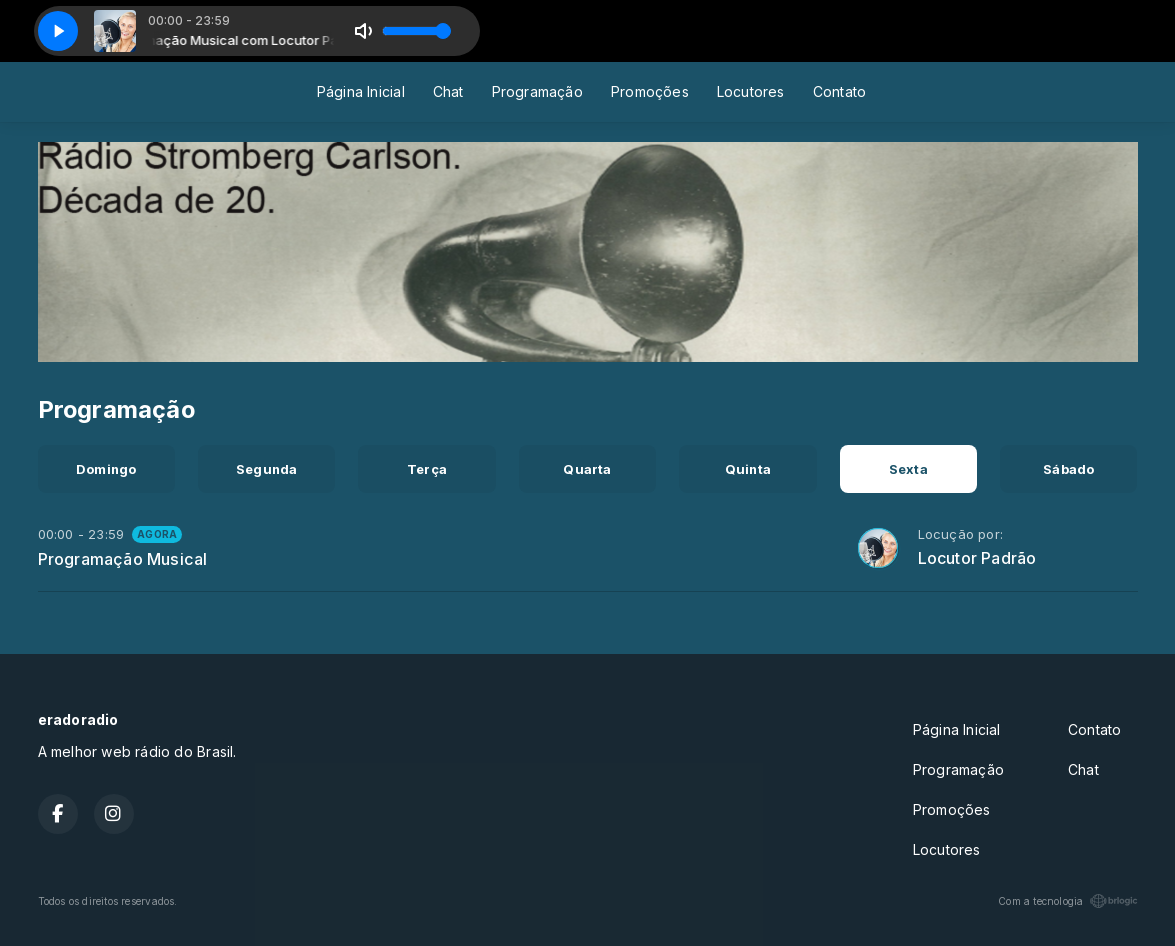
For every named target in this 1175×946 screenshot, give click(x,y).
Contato (839, 91)
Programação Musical (123, 559)
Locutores (751, 91)
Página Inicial (361, 91)
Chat (448, 91)
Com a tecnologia (1067, 901)
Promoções (650, 91)
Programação (537, 91)
